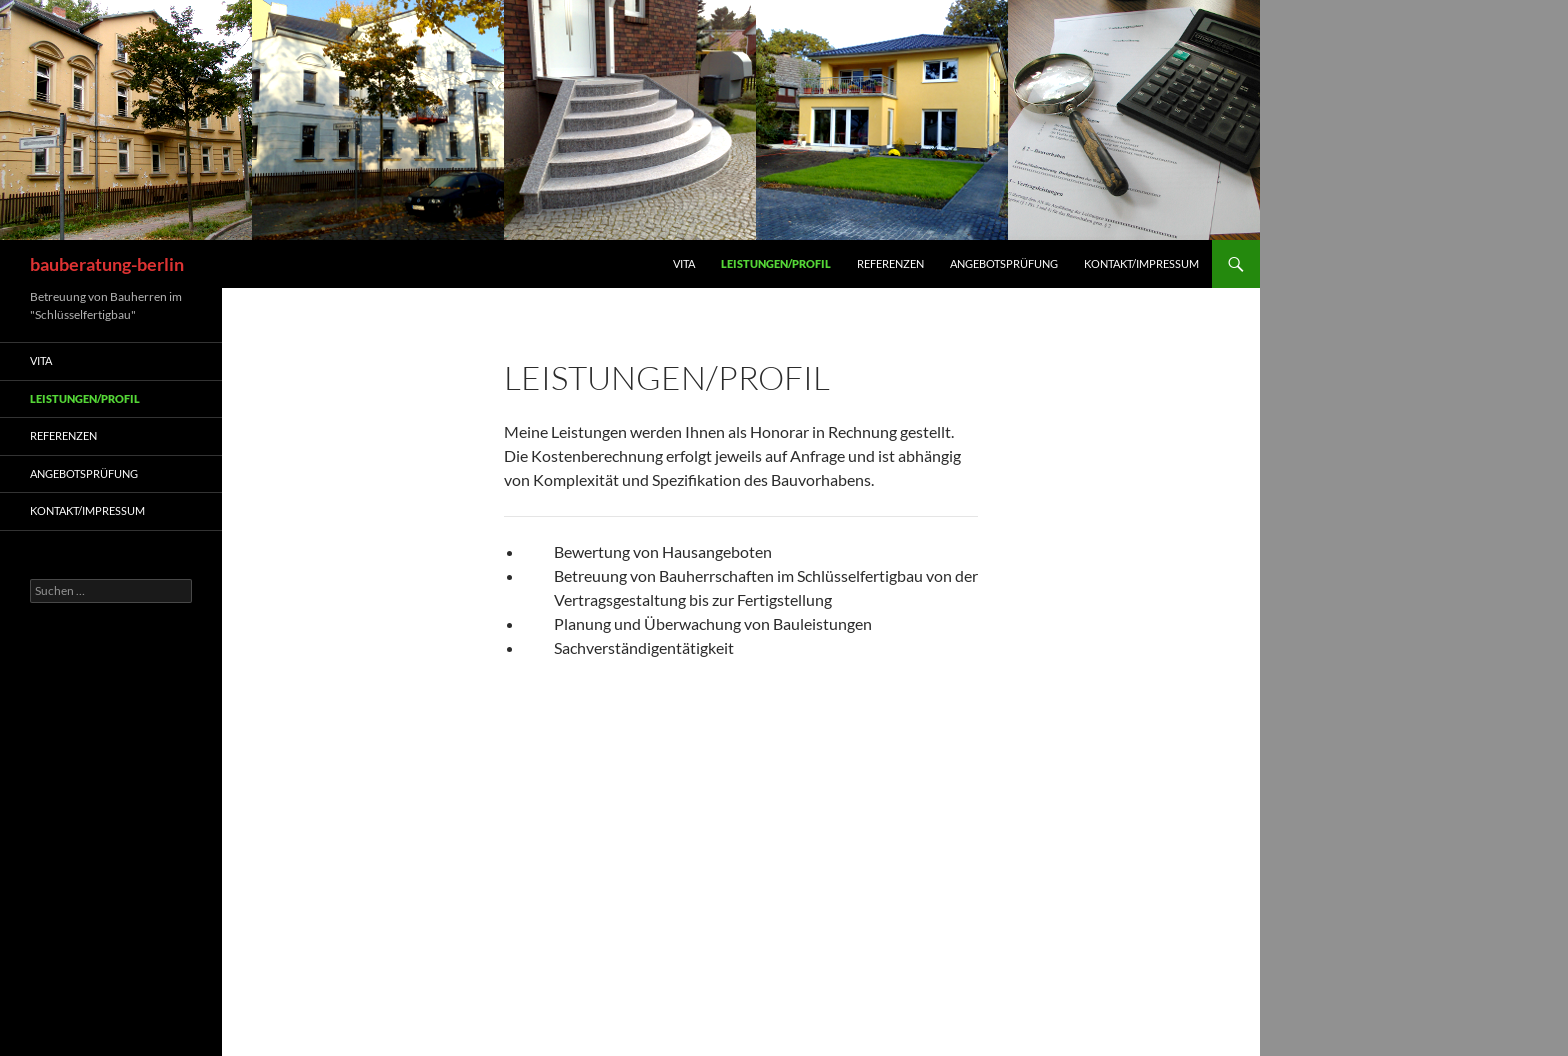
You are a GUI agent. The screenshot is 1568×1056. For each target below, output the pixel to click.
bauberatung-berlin (107, 264)
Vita (684, 263)
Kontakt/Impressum (1141, 263)
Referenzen (890, 263)
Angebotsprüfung (1004, 263)
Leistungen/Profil (776, 263)
